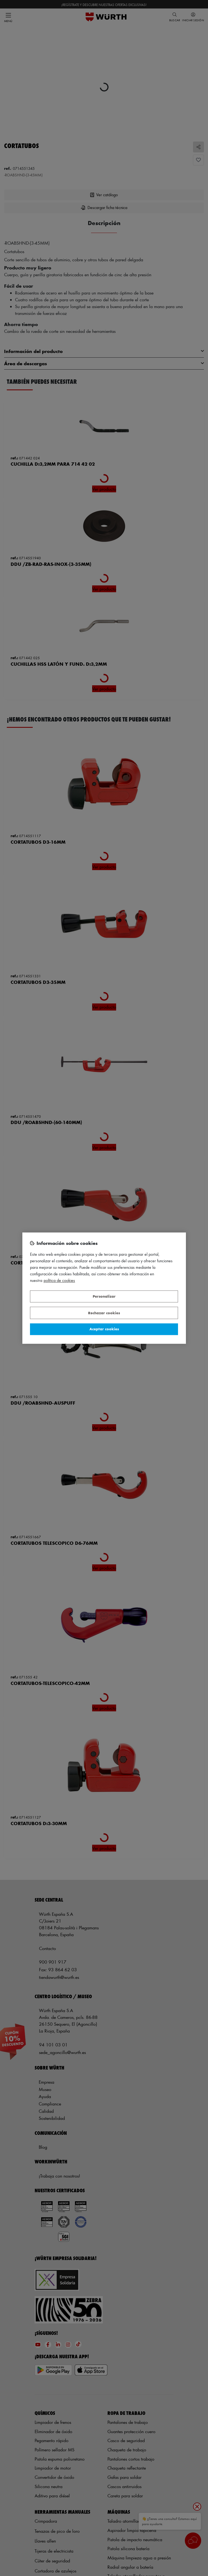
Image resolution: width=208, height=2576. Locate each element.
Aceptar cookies (104, 1329)
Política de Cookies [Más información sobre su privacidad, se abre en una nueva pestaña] (59, 1280)
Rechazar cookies (104, 1312)
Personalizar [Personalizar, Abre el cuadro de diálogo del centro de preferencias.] (104, 1296)
